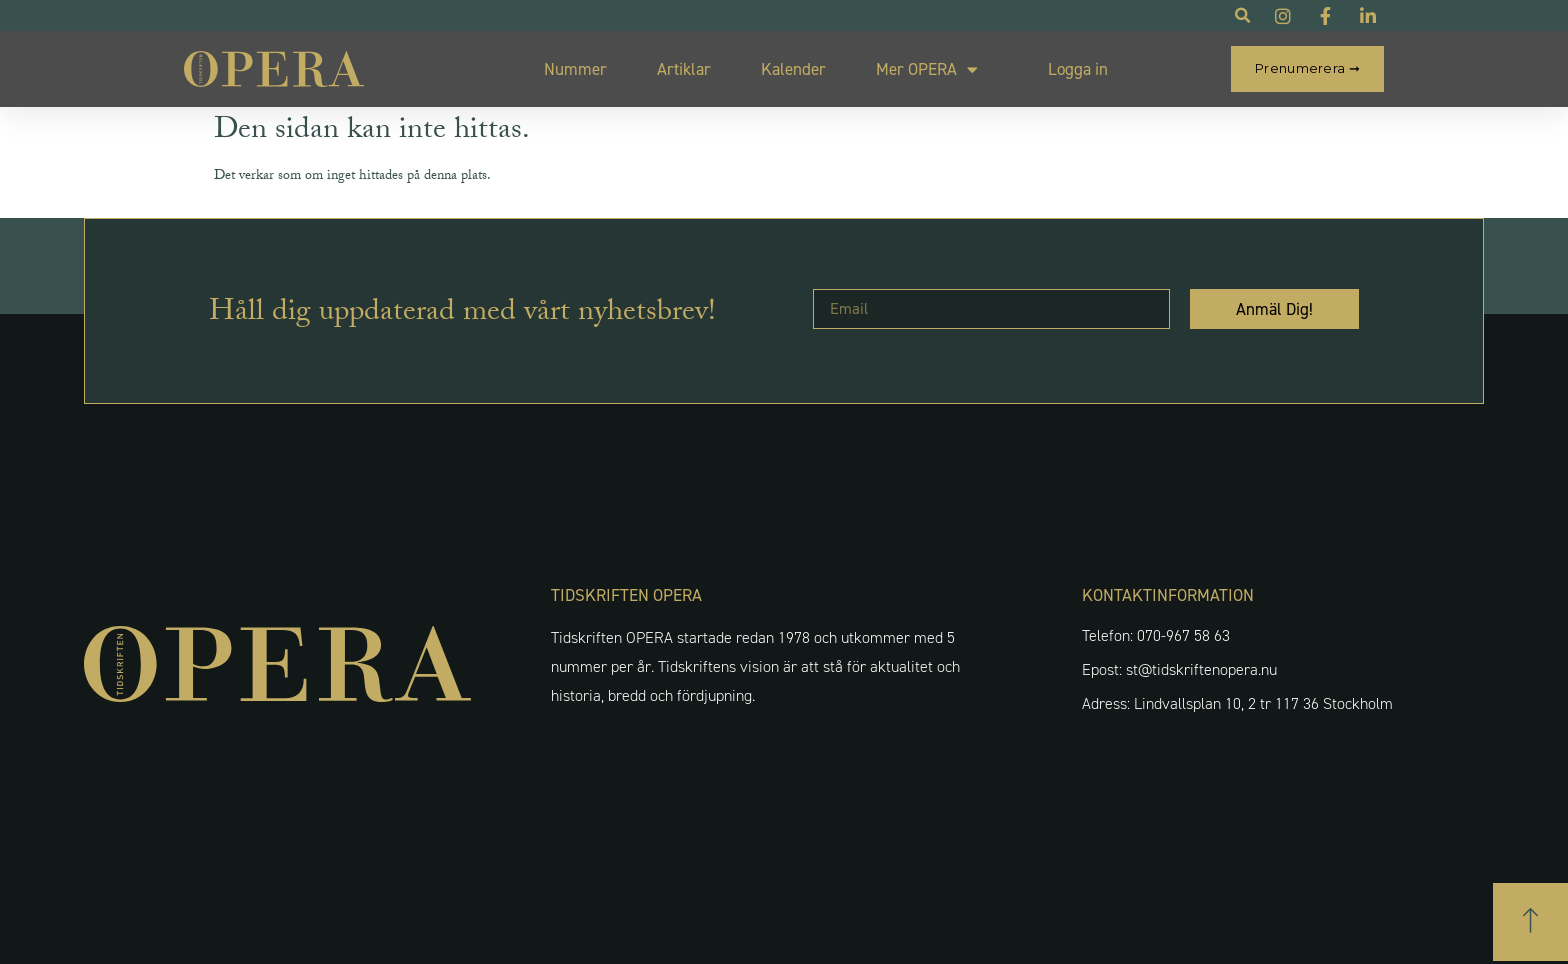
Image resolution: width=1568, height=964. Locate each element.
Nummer (575, 69)
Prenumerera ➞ (1307, 68)
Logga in (1078, 69)
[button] (1530, 922)
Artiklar (684, 69)
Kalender (793, 69)
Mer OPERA (927, 69)
